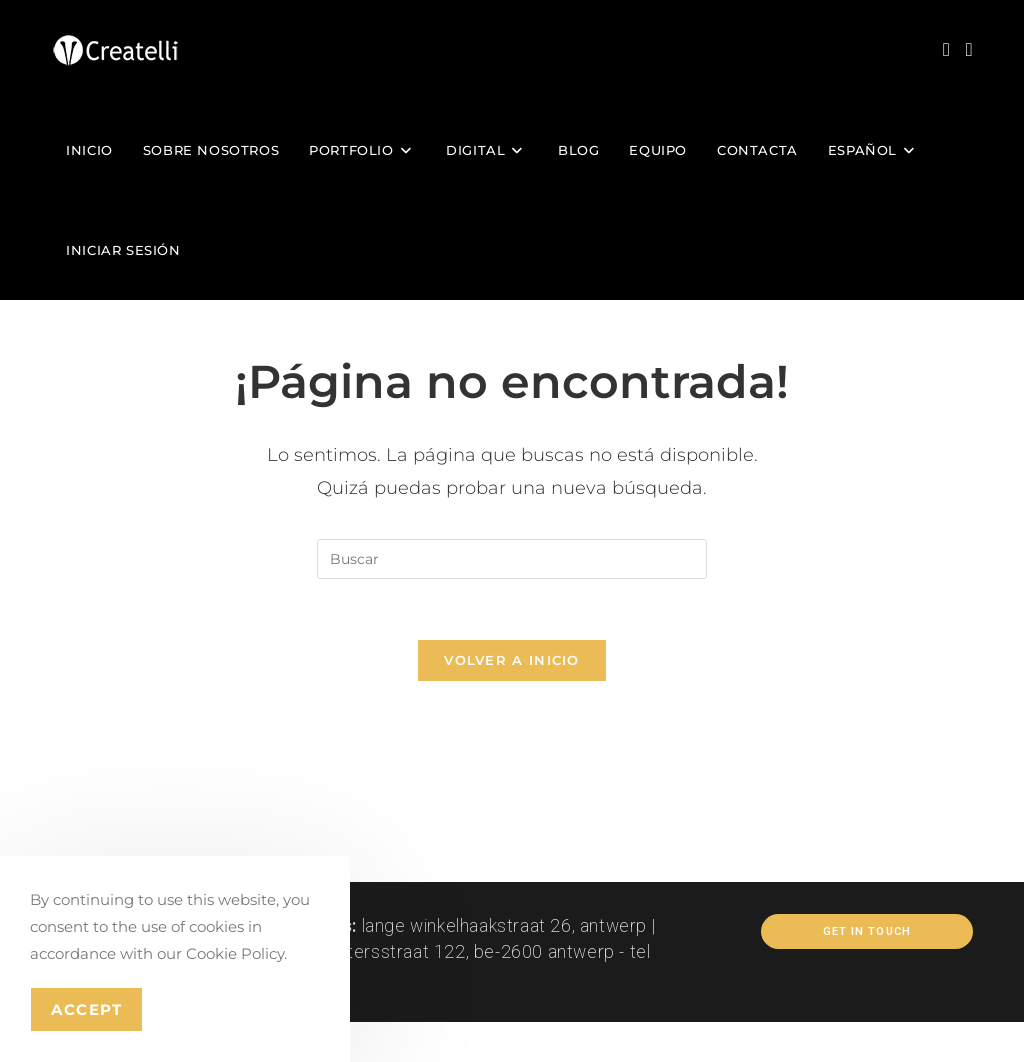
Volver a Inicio (512, 660)
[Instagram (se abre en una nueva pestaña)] (946, 49)
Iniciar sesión (123, 250)
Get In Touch (867, 931)
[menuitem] (874, 150)
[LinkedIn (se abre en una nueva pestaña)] (969, 49)
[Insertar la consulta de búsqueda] (512, 559)
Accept (86, 1009)
